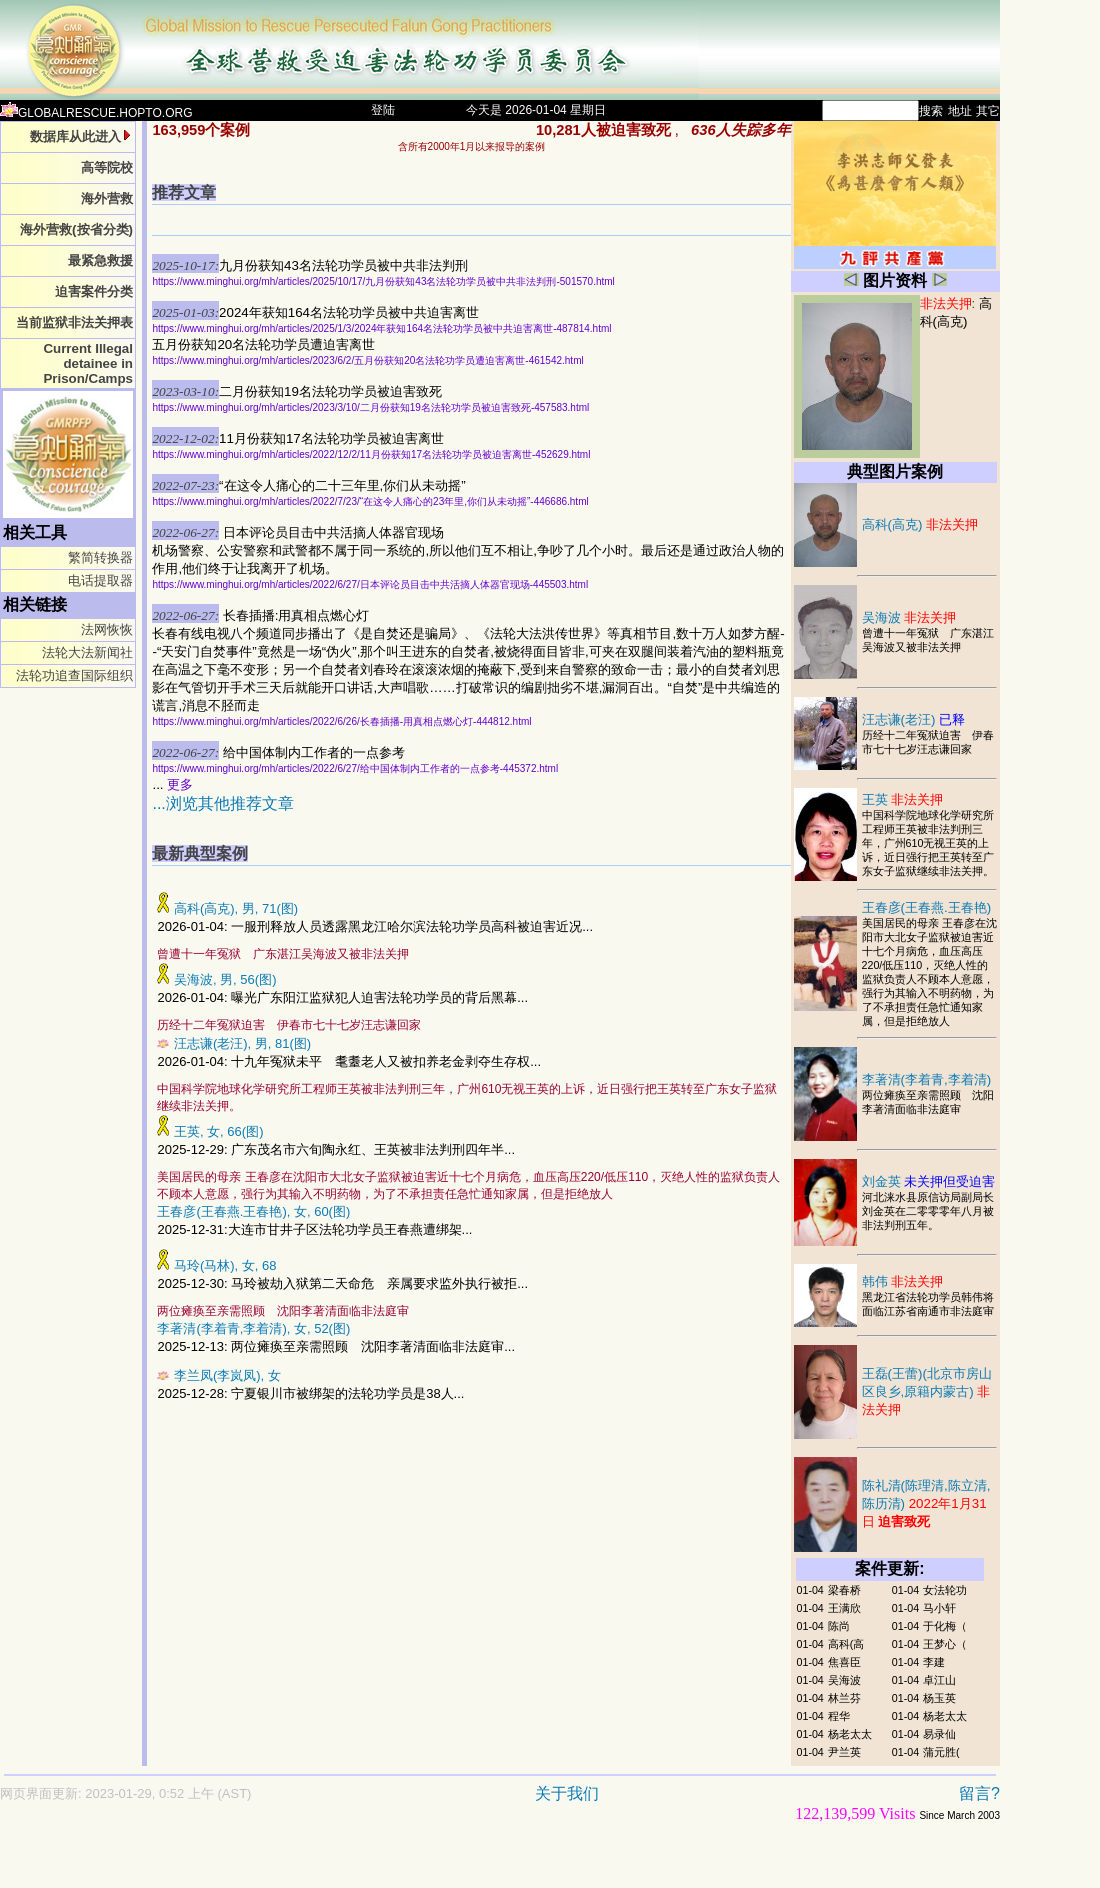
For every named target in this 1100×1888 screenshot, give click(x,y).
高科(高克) (920, 524)
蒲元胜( (941, 1752)
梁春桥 (844, 1590)
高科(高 (846, 1644)
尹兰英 (844, 1752)
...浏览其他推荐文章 (222, 803)
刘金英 (929, 1181)
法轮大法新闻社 (87, 652)
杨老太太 (945, 1716)
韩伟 (903, 1281)
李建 (934, 1662)
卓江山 (939, 1680)
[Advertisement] (430, 1864)
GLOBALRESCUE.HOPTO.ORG (96, 113)
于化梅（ (945, 1626)
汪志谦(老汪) (914, 719)
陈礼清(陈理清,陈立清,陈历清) (926, 1503)
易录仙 (939, 1734)
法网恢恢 (107, 629)
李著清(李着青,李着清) (927, 1079)
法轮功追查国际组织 (74, 675)
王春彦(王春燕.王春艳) (927, 907)
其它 (988, 111)
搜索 (931, 111)
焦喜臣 (844, 1662)
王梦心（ (945, 1644)
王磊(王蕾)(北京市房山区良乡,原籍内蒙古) (927, 1391)
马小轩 (939, 1608)
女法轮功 (945, 1590)
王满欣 (844, 1608)
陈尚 (839, 1626)
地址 (960, 111)
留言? (979, 1793)
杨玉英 (939, 1698)
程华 (839, 1716)
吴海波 (909, 617)
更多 (180, 784)
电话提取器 (100, 580)
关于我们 (567, 1793)
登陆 (383, 110)
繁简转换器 (100, 557)
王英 (903, 799)
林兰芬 (844, 1698)
